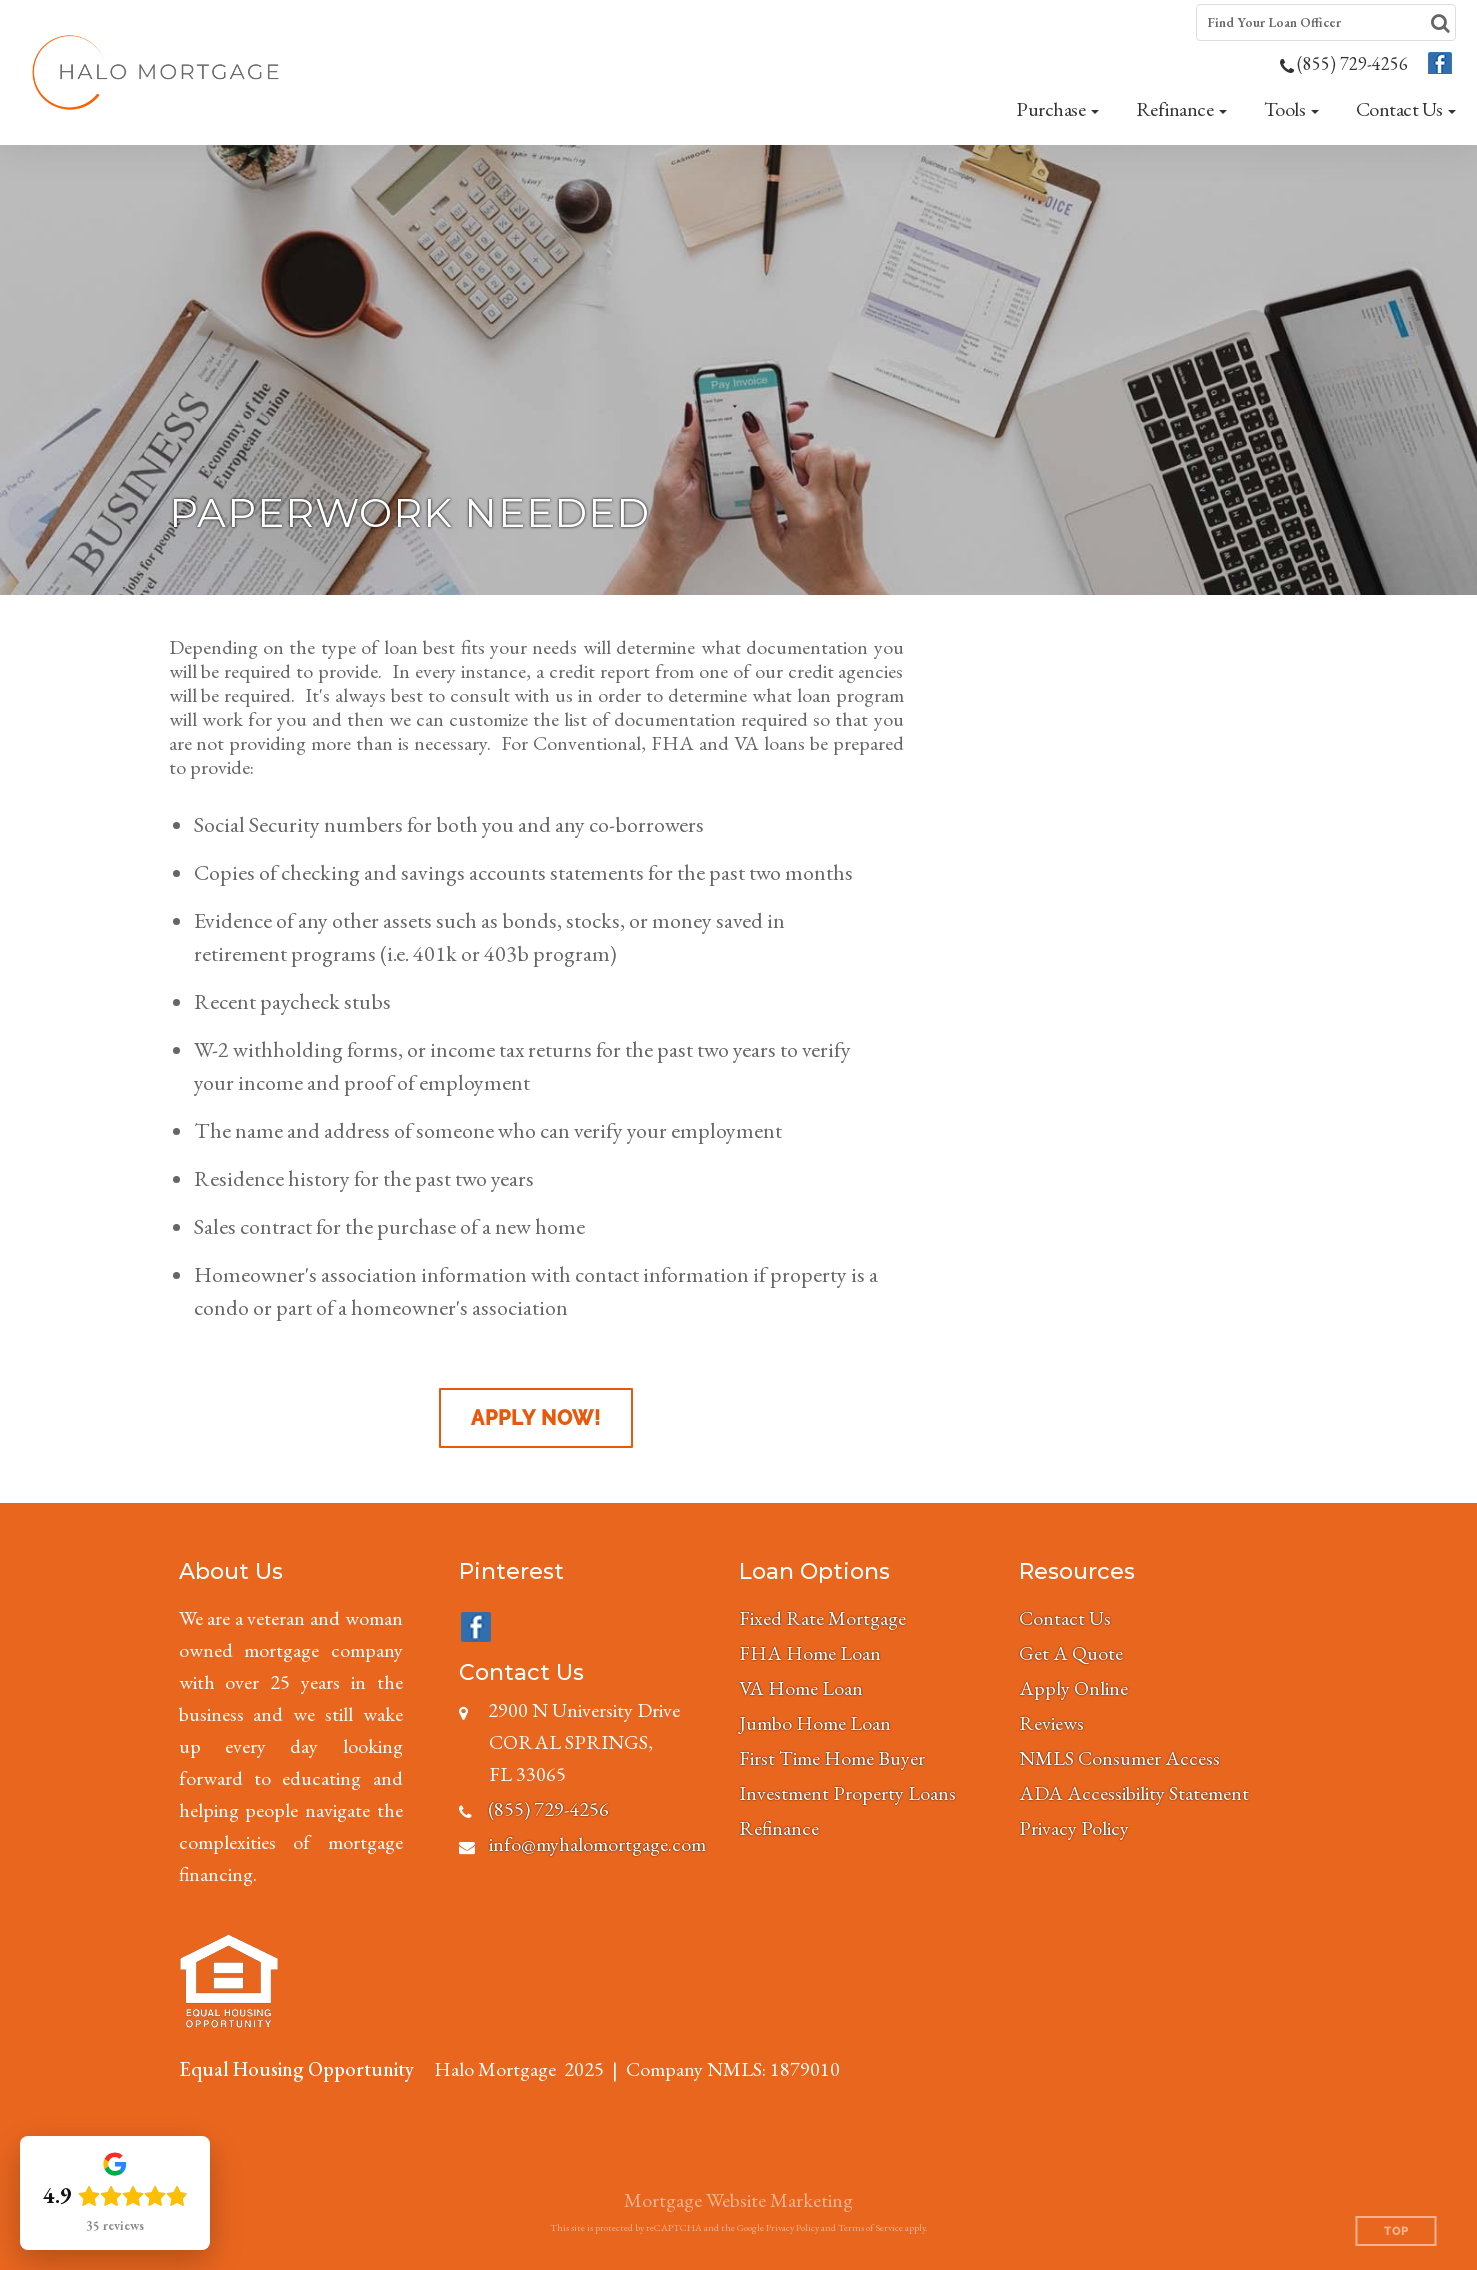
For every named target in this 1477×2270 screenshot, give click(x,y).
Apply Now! (536, 1418)
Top (1396, 2231)
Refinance (779, 1828)
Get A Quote (1071, 1653)
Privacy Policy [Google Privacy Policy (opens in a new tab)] (792, 2227)
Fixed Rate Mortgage (822, 1618)
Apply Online (1073, 1688)
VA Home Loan (801, 1688)
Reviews (1051, 1723)
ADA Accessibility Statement (1134, 1793)
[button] (1057, 109)
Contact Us (1065, 1618)
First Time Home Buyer (832, 1758)
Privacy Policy (1074, 1828)
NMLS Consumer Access (1119, 1758)
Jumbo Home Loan (815, 1723)
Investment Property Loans (847, 1793)
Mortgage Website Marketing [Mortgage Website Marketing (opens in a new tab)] (738, 2200)
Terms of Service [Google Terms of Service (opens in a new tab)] (870, 2227)
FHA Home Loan (810, 1653)
